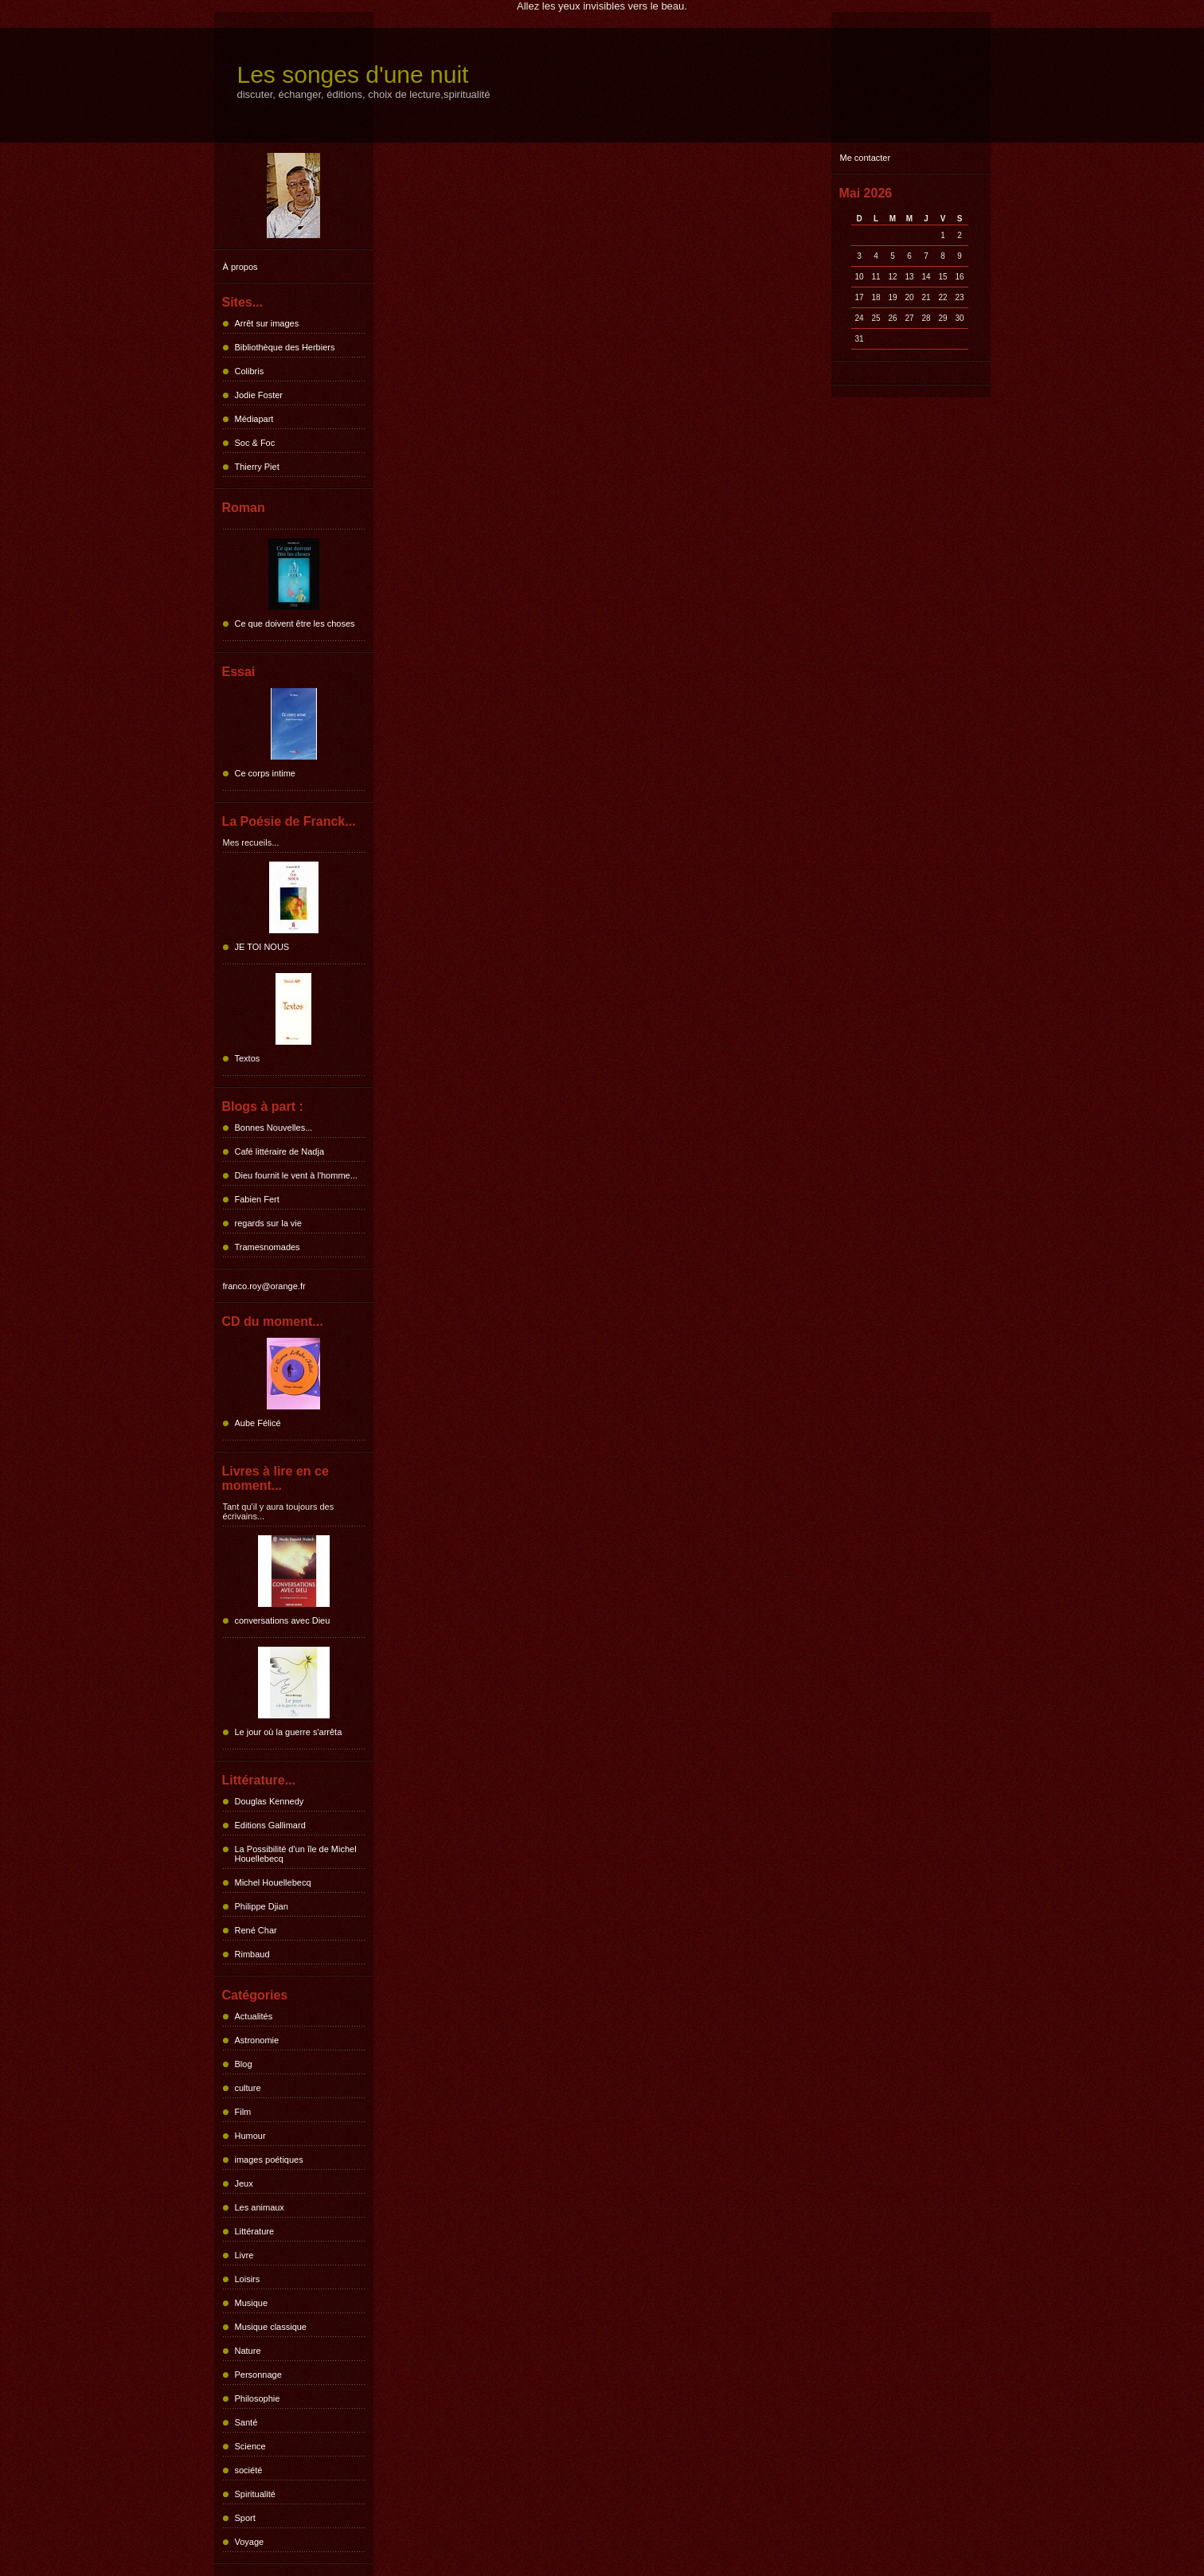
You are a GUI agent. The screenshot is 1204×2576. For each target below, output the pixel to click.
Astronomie (257, 2040)
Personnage (258, 2374)
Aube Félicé (258, 1423)
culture (248, 2088)
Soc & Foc (255, 443)
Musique (251, 2303)
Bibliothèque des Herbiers (285, 347)
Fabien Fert (257, 1199)
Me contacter (865, 157)
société (249, 2470)
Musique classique (271, 2327)
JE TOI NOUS (262, 947)
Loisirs (247, 2279)
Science (250, 2446)
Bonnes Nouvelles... (274, 1127)
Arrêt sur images (267, 323)
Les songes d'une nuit (353, 74)
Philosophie (257, 2398)
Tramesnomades (267, 1247)
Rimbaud (252, 1954)
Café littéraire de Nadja (280, 1151)
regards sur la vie (268, 1223)
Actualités (254, 2016)
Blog (243, 2064)
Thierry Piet (257, 466)
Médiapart (254, 419)
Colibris (249, 371)
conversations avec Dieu (282, 1620)
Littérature (255, 2231)
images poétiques (269, 2159)
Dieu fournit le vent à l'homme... (296, 1175)
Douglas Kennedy (269, 1801)
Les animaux (259, 2207)
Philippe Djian (261, 1906)
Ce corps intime (265, 773)
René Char (256, 1930)
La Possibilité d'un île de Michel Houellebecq (296, 1853)
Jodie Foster (259, 395)
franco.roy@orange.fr (264, 1286)
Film (243, 2112)
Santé (246, 2422)
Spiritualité (255, 2494)
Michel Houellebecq (273, 1882)
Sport (245, 2518)
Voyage (249, 2542)
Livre (244, 2255)
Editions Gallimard (270, 1825)
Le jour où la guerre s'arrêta (288, 1732)
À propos (240, 267)
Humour (250, 2135)
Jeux (244, 2183)
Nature (248, 2350)
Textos (247, 1058)
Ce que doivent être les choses (295, 623)
